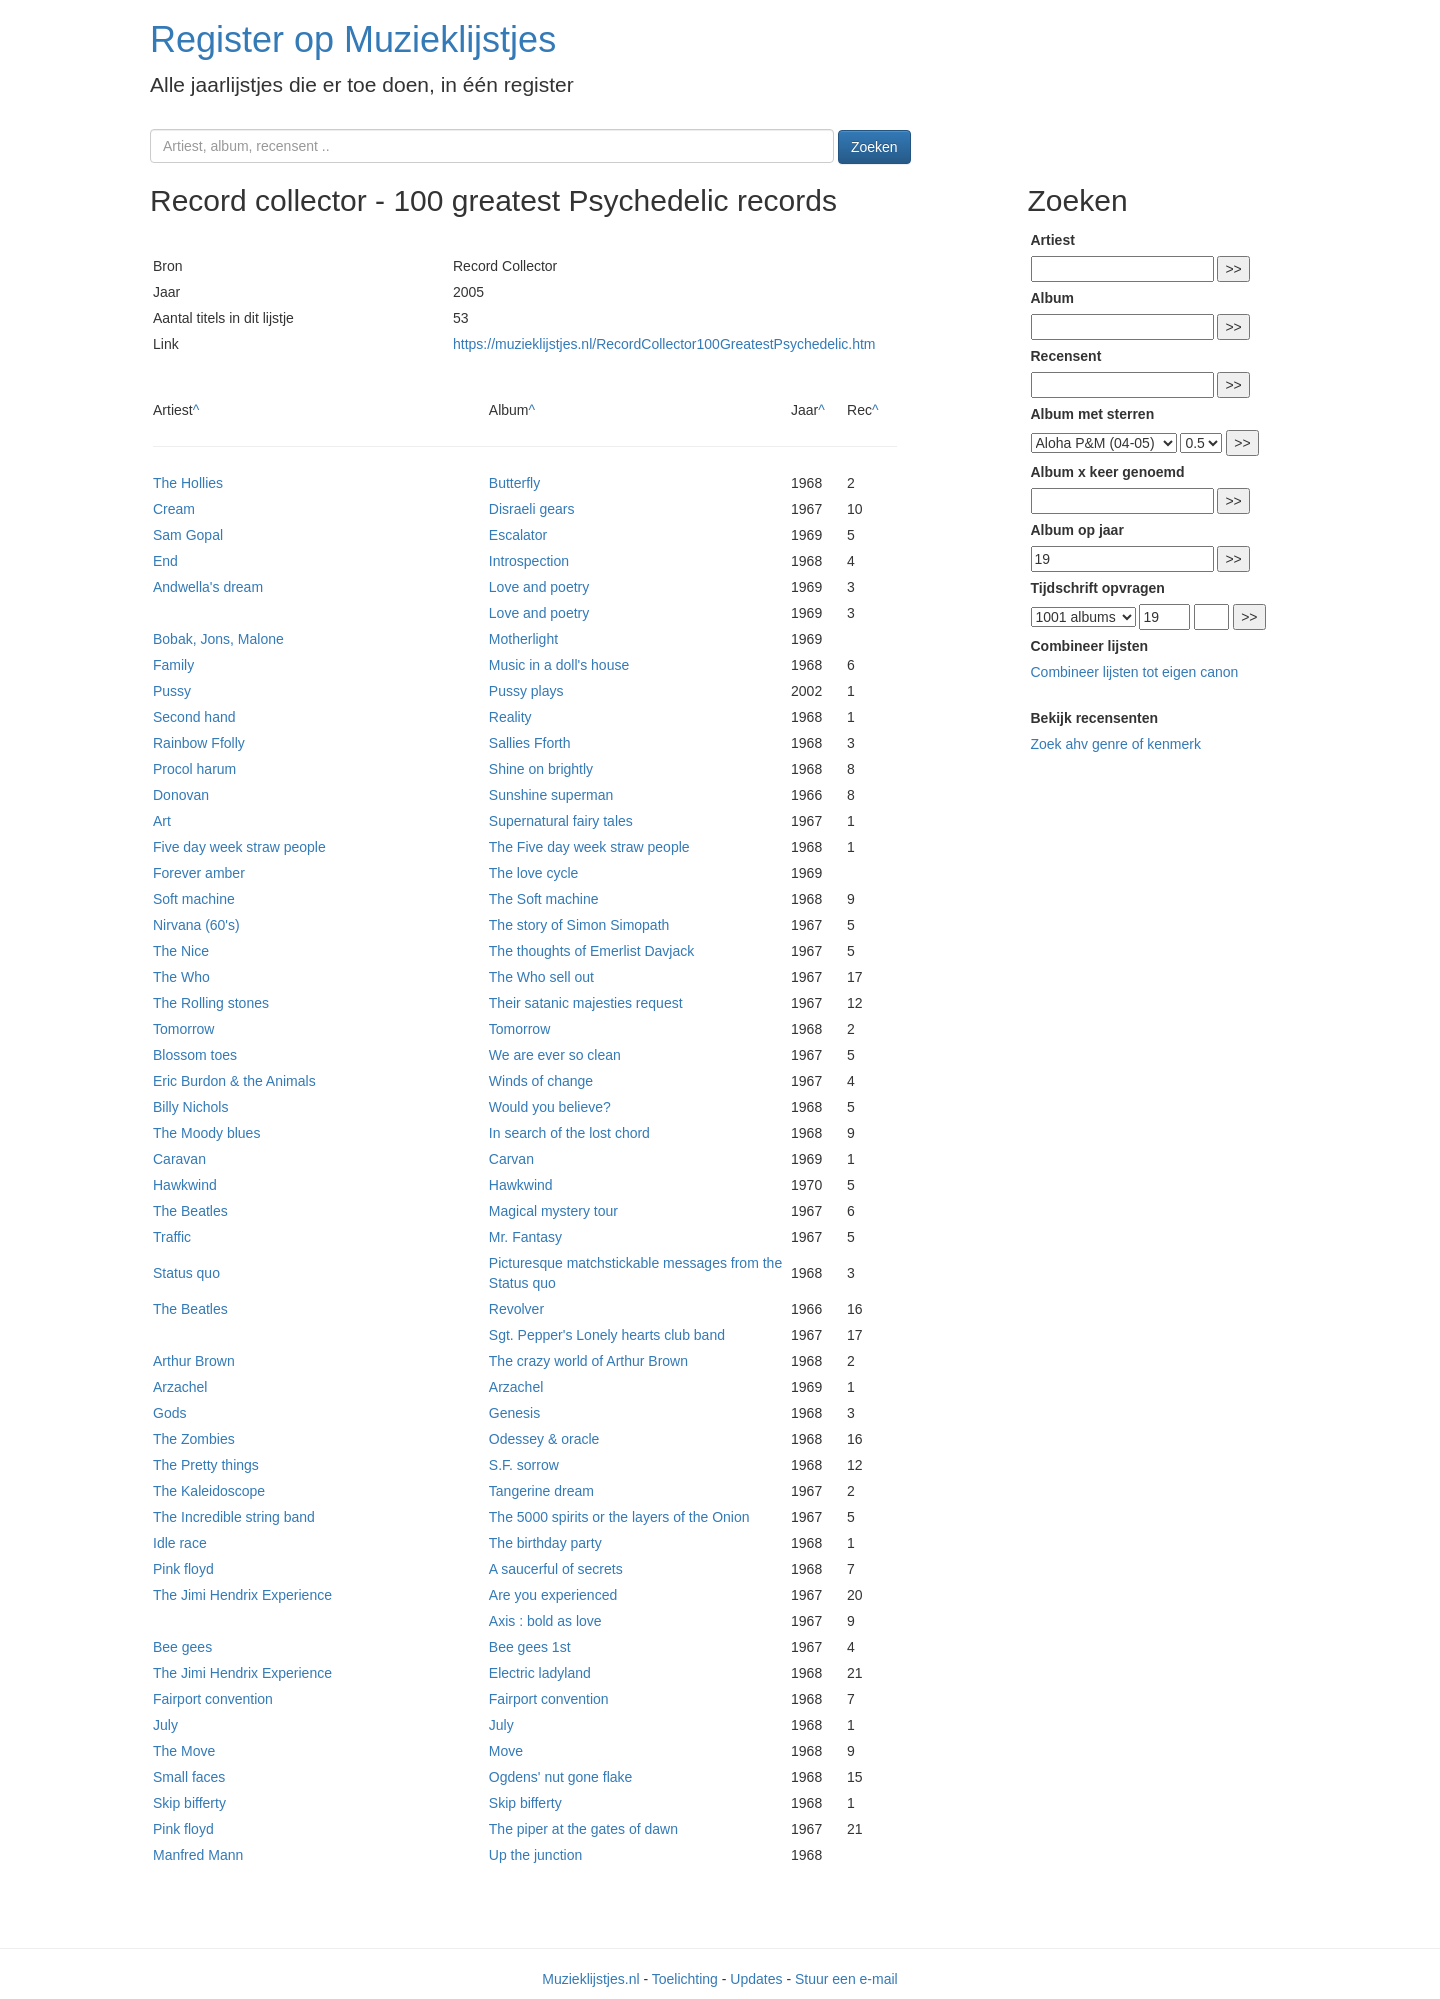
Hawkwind (185, 1185)
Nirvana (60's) (196, 925)
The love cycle (533, 873)
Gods (169, 1413)
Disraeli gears (532, 509)
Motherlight (523, 639)
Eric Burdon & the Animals (234, 1081)
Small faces (189, 1777)
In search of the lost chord (569, 1133)
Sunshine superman (551, 795)
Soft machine (194, 899)
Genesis (514, 1413)
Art (162, 821)
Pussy (172, 691)
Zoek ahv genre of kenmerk (1116, 744)
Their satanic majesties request (586, 1003)
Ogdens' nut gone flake (561, 1777)
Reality (510, 717)
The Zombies (194, 1439)
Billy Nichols (190, 1107)
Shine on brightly (541, 769)
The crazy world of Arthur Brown (588, 1361)
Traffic (172, 1237)
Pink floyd (183, 1569)
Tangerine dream (541, 1491)
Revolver (516, 1309)
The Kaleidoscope (209, 1491)
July (165, 1725)
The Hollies (188, 483)
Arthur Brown (194, 1361)
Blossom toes (195, 1055)
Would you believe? (550, 1107)
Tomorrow (183, 1029)
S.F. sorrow (524, 1465)
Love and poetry (539, 587)
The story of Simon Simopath (579, 925)
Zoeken (874, 147)
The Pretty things (206, 1465)
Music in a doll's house (559, 665)
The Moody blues (206, 1133)
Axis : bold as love (545, 1621)
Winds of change (541, 1081)
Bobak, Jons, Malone (218, 639)
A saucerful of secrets (556, 1569)
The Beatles (190, 1211)
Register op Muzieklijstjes (353, 39)
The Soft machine (544, 899)
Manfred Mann (198, 1855)
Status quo (186, 1273)
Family (173, 665)
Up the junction (535, 1855)
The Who (181, 977)
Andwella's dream (208, 587)
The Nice (181, 951)
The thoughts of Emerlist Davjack (591, 951)
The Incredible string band (234, 1517)
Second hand (194, 717)
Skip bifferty (189, 1803)
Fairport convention (213, 1699)
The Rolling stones (211, 1003)
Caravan (179, 1159)
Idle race (180, 1543)
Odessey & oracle (544, 1439)
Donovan (181, 795)
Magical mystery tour (553, 1211)
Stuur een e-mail (846, 1979)
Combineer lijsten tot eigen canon (1135, 672)
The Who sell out (541, 977)
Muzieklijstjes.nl (590, 1979)
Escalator (518, 535)
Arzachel (180, 1387)
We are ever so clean (555, 1055)
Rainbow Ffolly (199, 743)
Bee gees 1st (530, 1647)
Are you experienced (553, 1595)
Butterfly (514, 483)
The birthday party (545, 1543)
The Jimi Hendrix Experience (242, 1595)
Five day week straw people (239, 847)
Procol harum (194, 769)
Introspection (529, 561)
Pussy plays (526, 691)
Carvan (511, 1159)
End (165, 561)
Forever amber (199, 873)
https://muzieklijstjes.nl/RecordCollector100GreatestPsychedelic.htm (664, 344)
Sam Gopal (188, 535)
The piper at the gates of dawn (583, 1829)
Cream (174, 509)
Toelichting (685, 1979)
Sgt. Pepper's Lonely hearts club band (607, 1335)
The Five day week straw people (589, 847)
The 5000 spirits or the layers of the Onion (619, 1517)
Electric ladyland (540, 1673)
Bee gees (182, 1647)
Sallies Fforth (530, 743)
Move (506, 1751)
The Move (184, 1751)
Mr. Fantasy (525, 1237)
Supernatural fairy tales (561, 821)
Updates (756, 1979)
